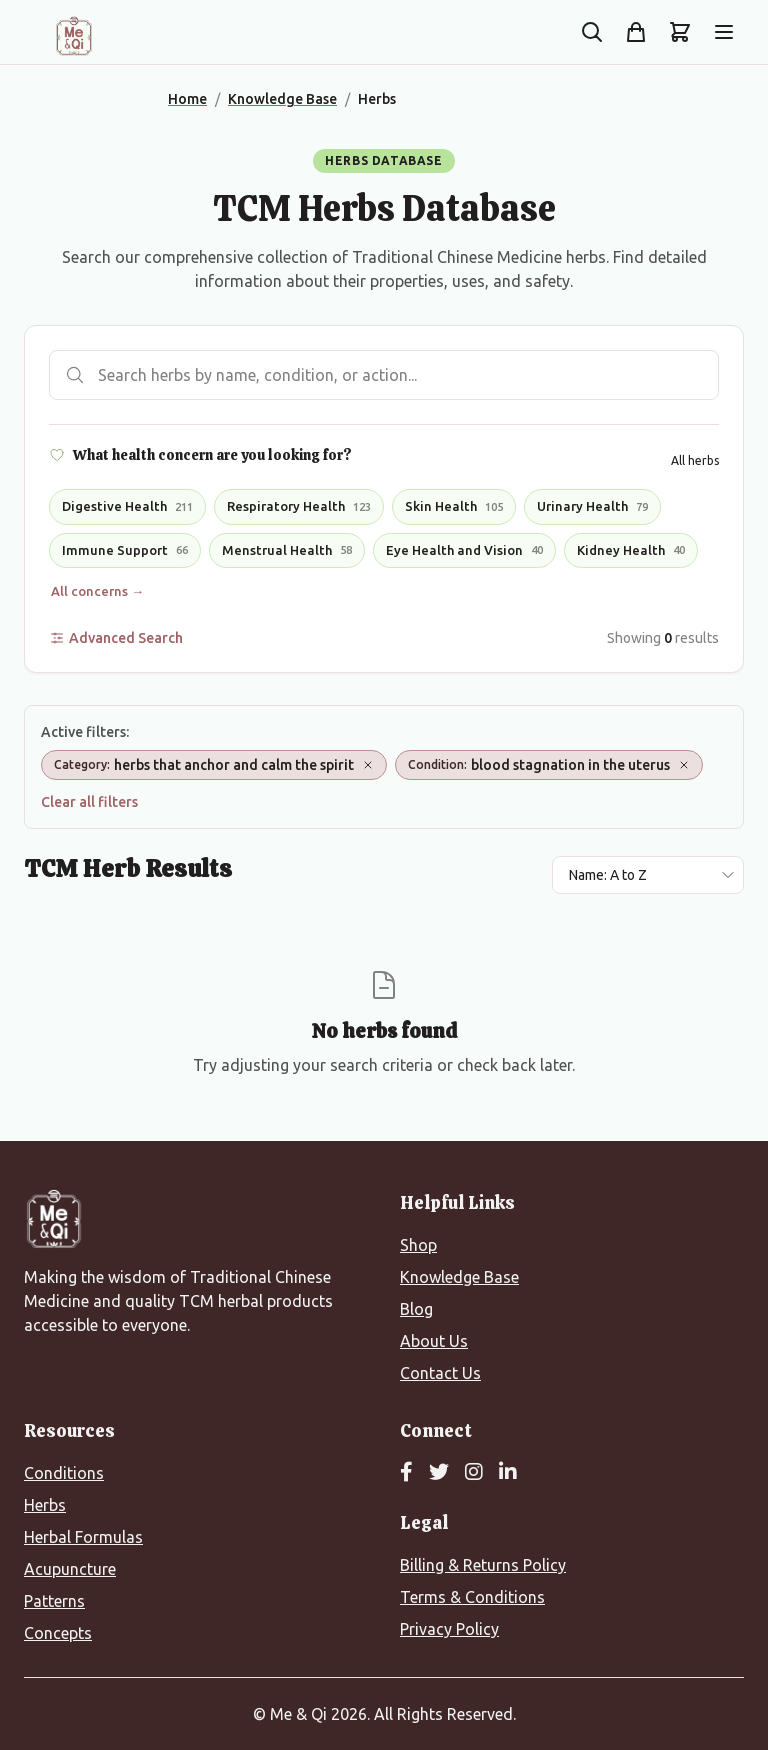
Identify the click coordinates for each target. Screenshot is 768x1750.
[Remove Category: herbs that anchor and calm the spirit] (368, 765)
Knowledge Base (459, 1277)
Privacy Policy (449, 1629)
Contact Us (440, 1373)
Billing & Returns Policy (483, 1565)
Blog (416, 1309)
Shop (418, 1245)
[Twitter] (439, 1473)
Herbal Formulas (83, 1537)
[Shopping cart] (680, 32)
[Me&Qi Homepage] (74, 36)
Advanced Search (116, 638)
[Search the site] (592, 32)
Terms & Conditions (472, 1597)
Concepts (58, 1633)
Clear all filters (89, 802)
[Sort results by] (648, 875)
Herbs (45, 1505)
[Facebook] (406, 1473)
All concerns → (97, 591)
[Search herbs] (384, 375)
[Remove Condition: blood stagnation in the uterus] (684, 765)
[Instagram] (474, 1473)
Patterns (54, 1601)
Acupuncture (70, 1569)
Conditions (64, 1473)
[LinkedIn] (508, 1473)
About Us (434, 1341)
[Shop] (636, 32)
